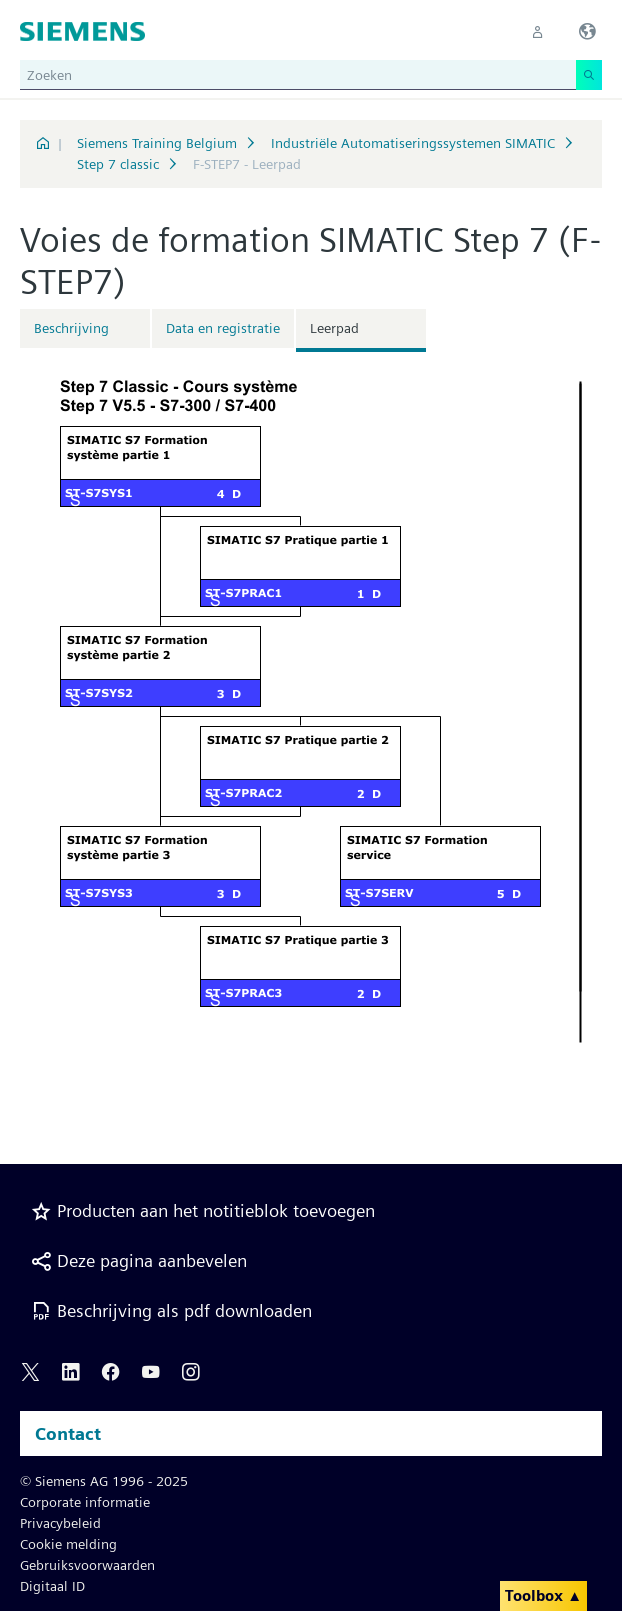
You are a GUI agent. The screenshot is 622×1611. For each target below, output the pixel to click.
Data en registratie (223, 328)
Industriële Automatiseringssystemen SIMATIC (413, 143)
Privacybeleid (60, 1523)
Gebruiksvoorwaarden (87, 1565)
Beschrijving (71, 328)
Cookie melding (68, 1544)
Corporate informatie (85, 1502)
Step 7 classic (118, 164)
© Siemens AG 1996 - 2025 (104, 1481)
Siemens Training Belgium (157, 143)
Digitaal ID (52, 1586)
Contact (68, 1433)
